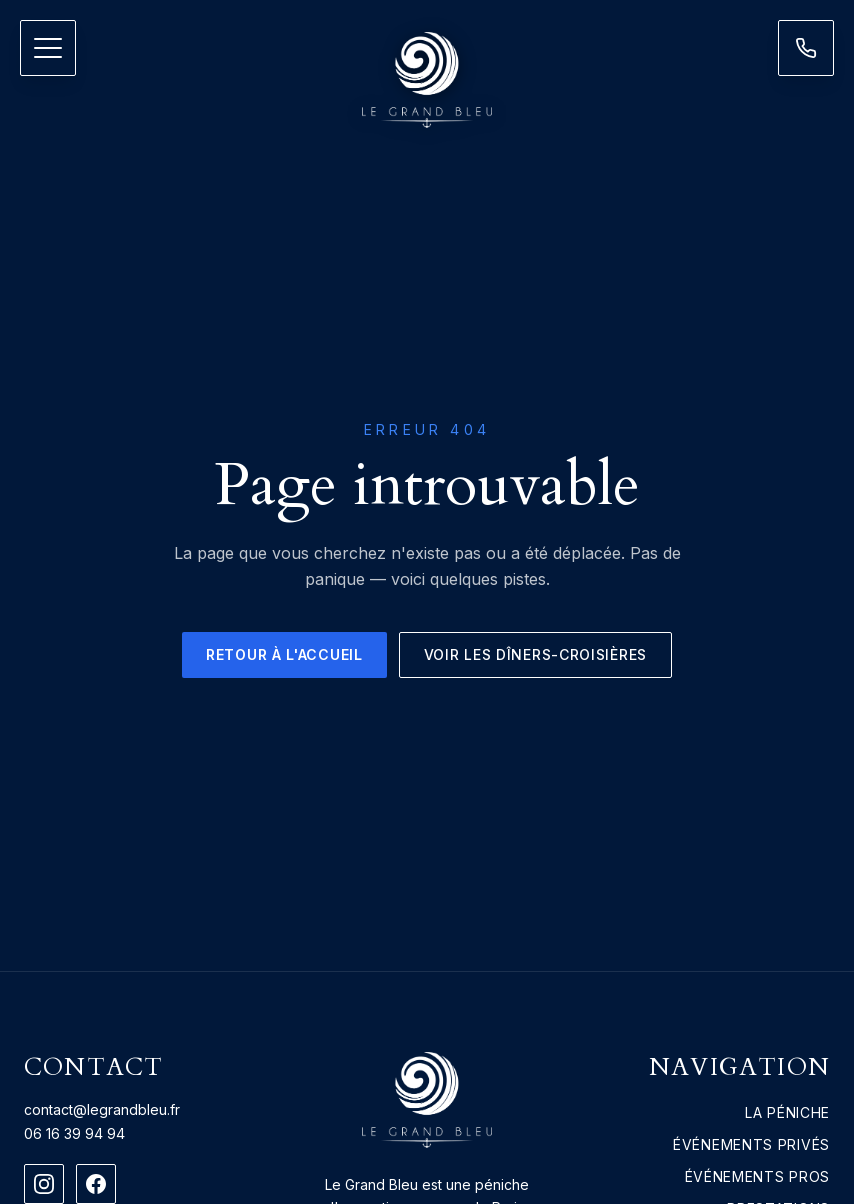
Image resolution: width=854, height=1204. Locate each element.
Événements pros (758, 1176)
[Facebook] (96, 1184)
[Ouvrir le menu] (48, 48)
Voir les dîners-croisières (535, 654)
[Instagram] (44, 1184)
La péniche (787, 1112)
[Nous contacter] (806, 48)
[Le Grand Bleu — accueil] (427, 80)
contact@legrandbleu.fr (102, 1109)
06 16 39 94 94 (74, 1133)
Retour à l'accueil (284, 654)
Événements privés (751, 1144)
